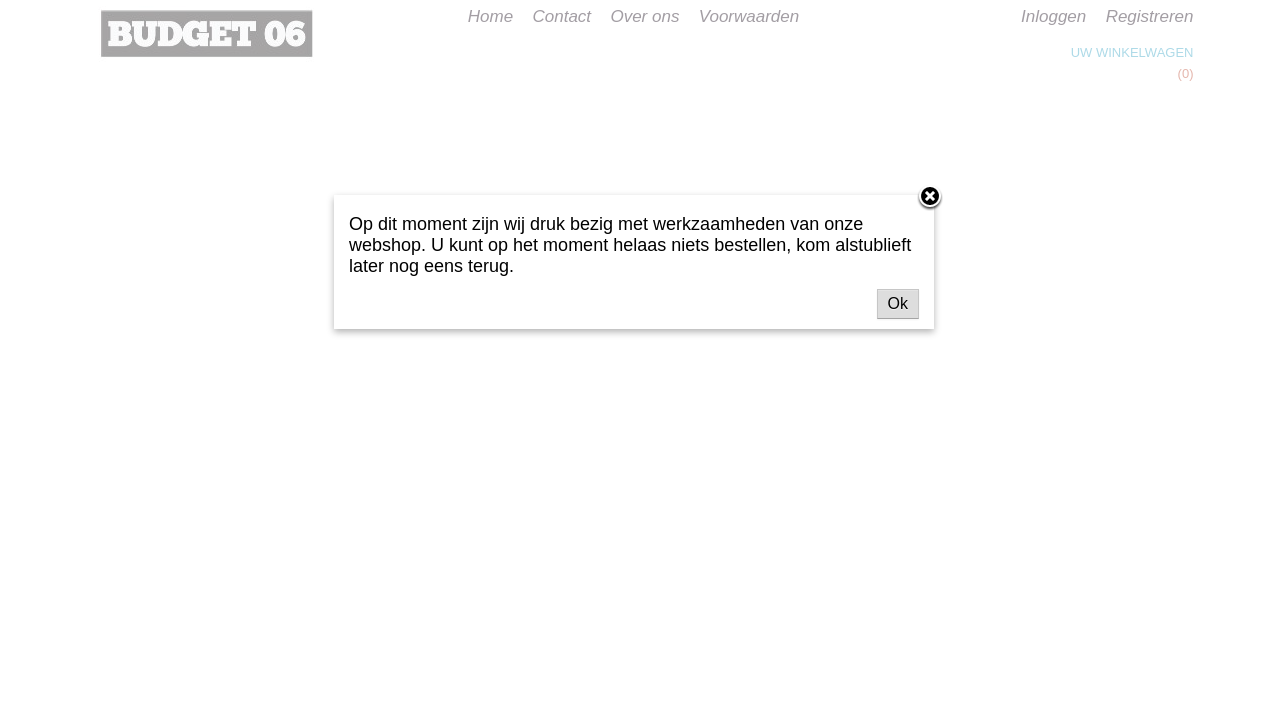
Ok (898, 303)
